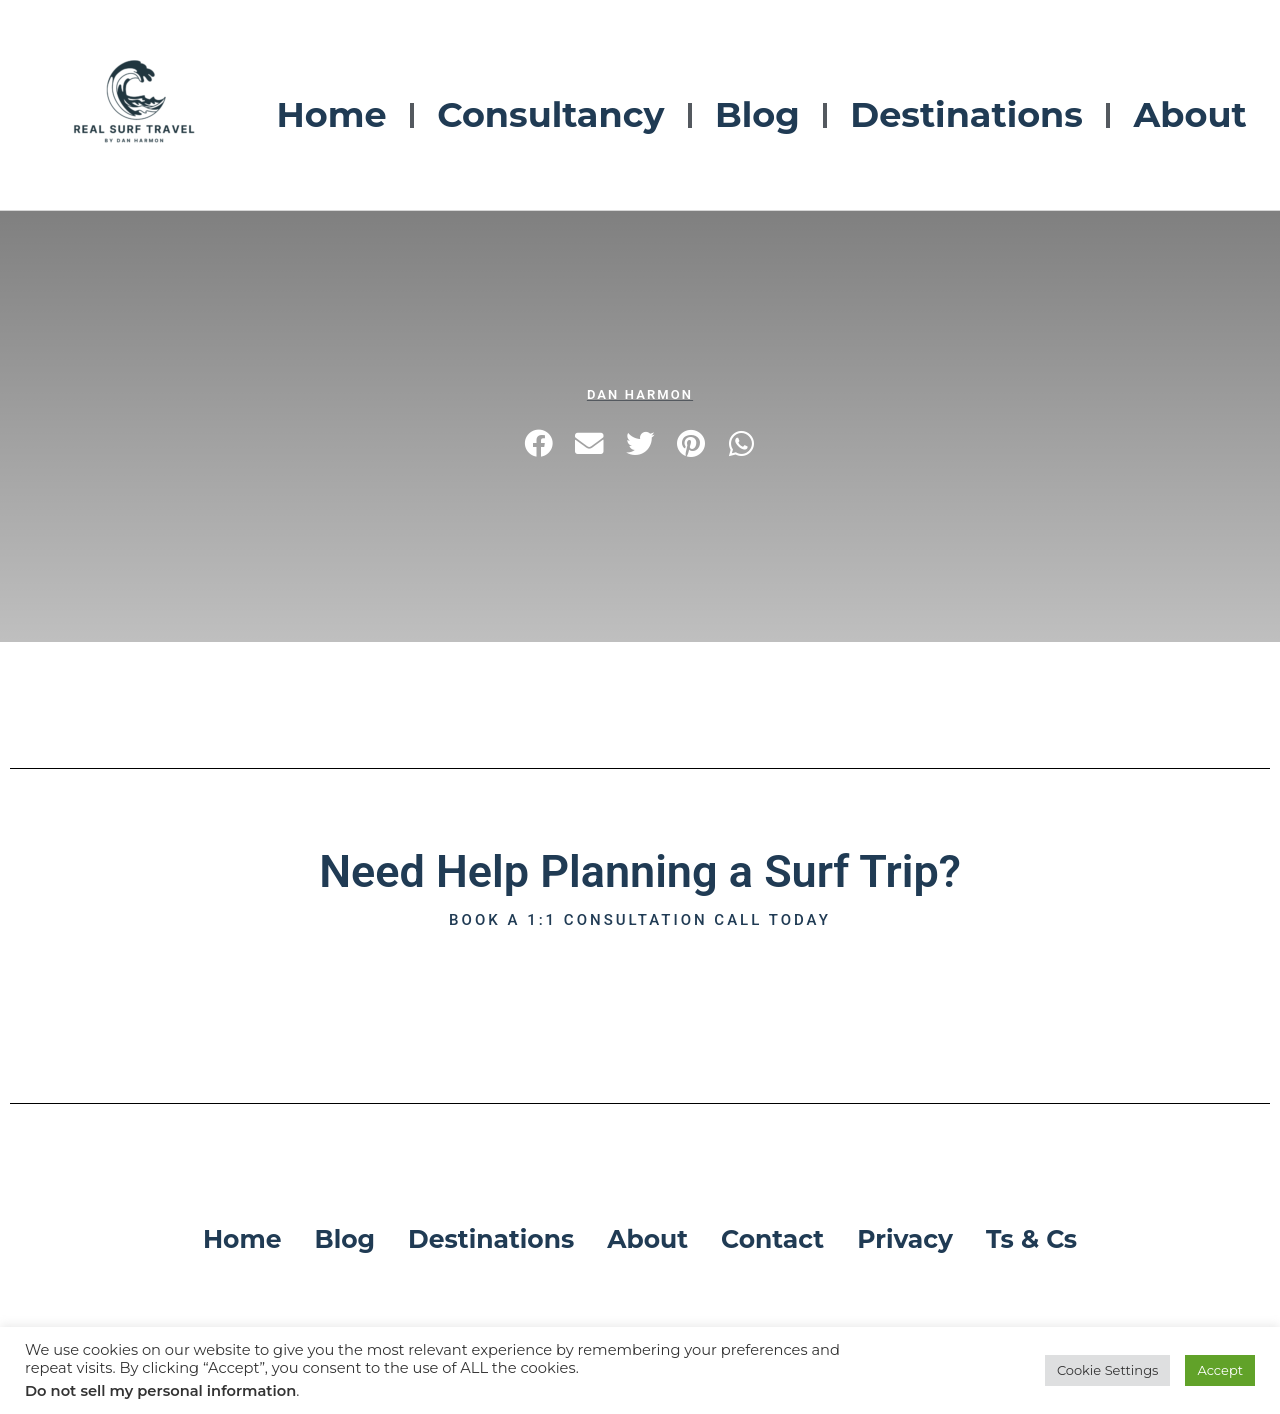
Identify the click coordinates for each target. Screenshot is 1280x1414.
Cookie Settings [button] (1108, 1370)
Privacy (905, 1239)
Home (331, 114)
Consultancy (550, 114)
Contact (772, 1239)
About (1190, 114)
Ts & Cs (1031, 1239)
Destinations (966, 114)
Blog (757, 114)
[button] (538, 444)
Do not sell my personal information (160, 1391)
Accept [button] (1220, 1370)
